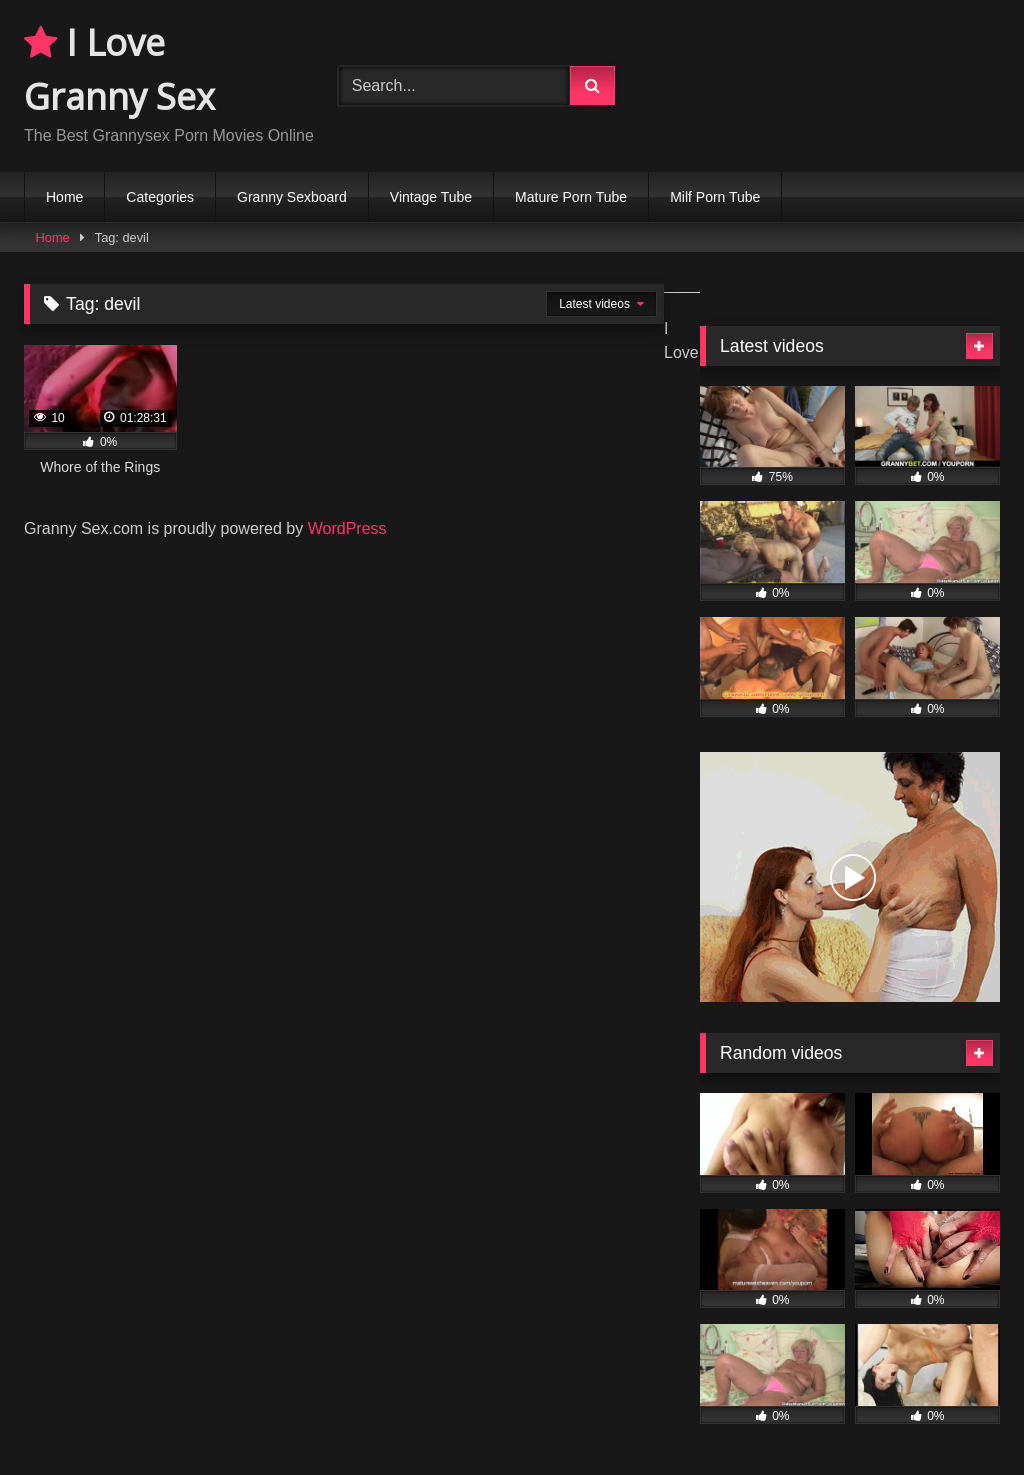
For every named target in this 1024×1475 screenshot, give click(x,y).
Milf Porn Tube (715, 197)
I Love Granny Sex (119, 69)
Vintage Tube (431, 197)
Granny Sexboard (292, 197)
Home (64, 197)
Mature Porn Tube (571, 197)
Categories (160, 197)
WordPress (347, 528)
